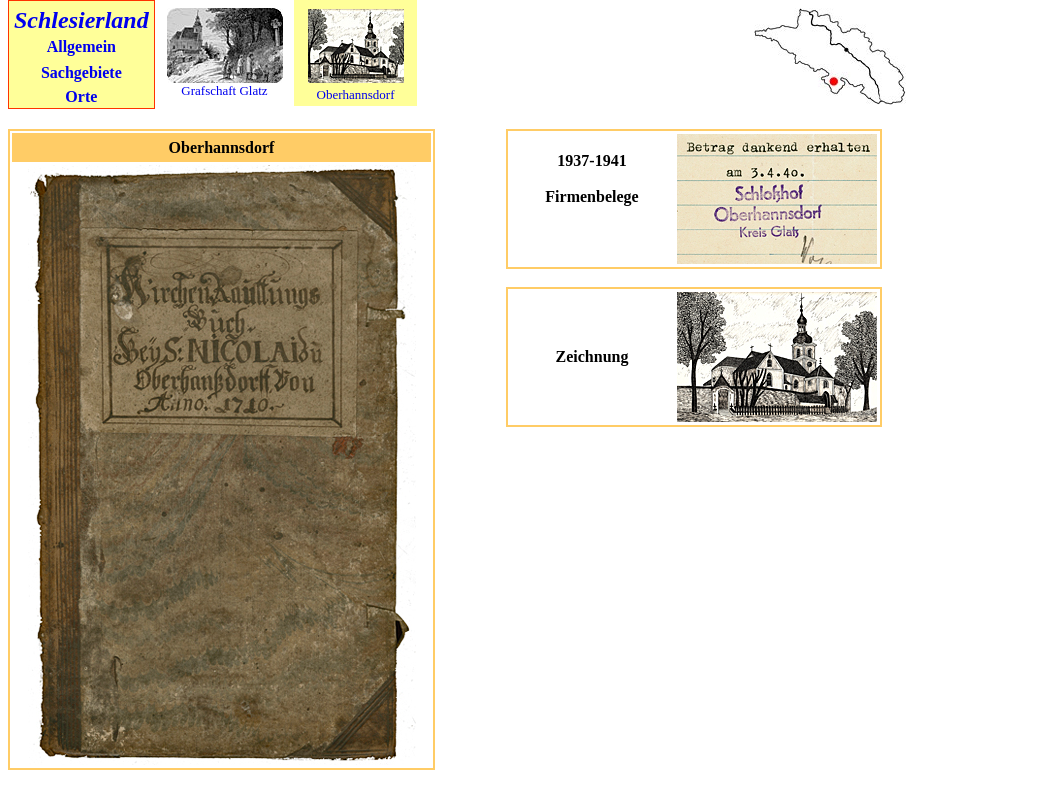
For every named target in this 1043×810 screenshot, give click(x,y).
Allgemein (81, 46)
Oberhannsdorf (356, 94)
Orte (81, 96)
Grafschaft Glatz (224, 90)
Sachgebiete (81, 72)
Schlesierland (81, 20)
